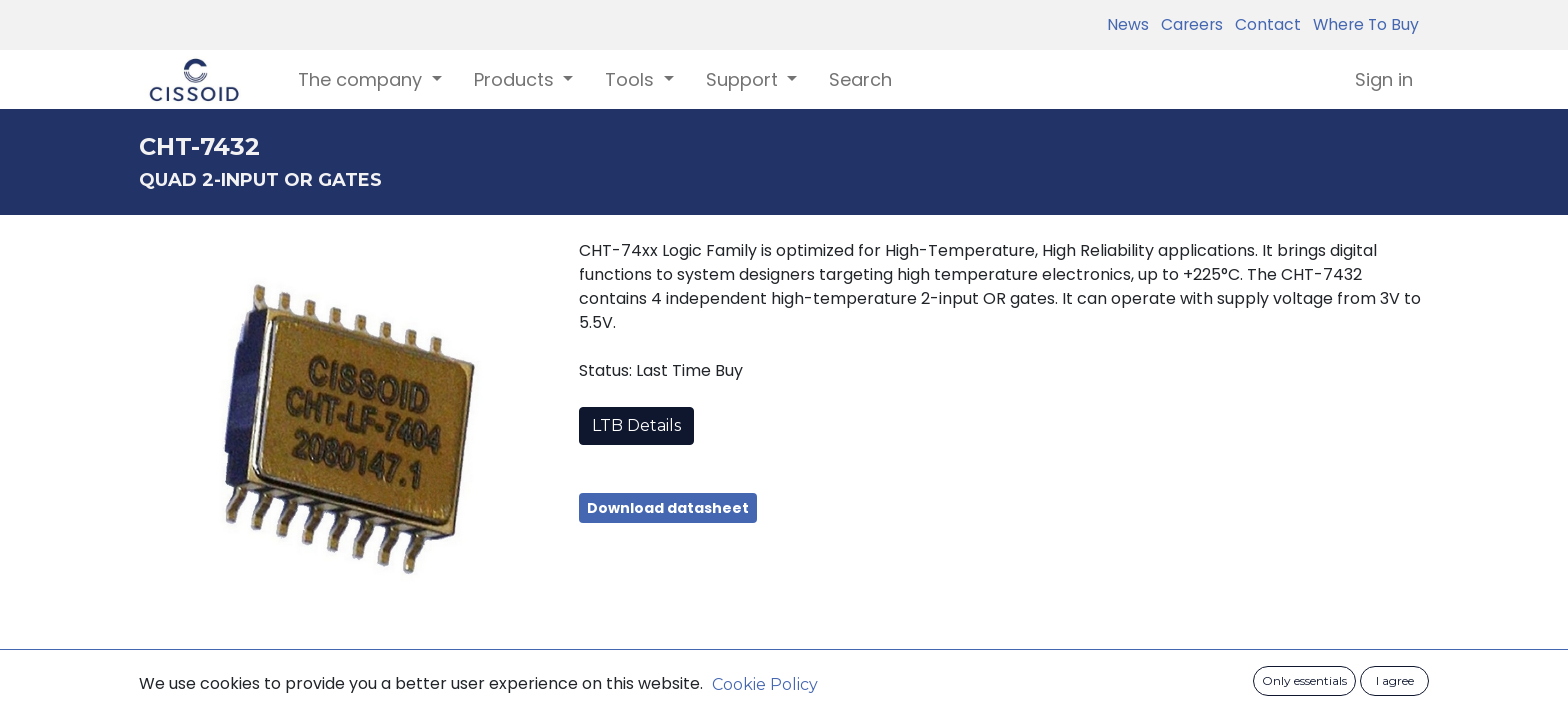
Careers (1188, 24)
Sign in (1384, 79)
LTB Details (636, 425)
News (1128, 24)
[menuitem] (860, 79)
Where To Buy (1362, 24)
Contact (1264, 24)
